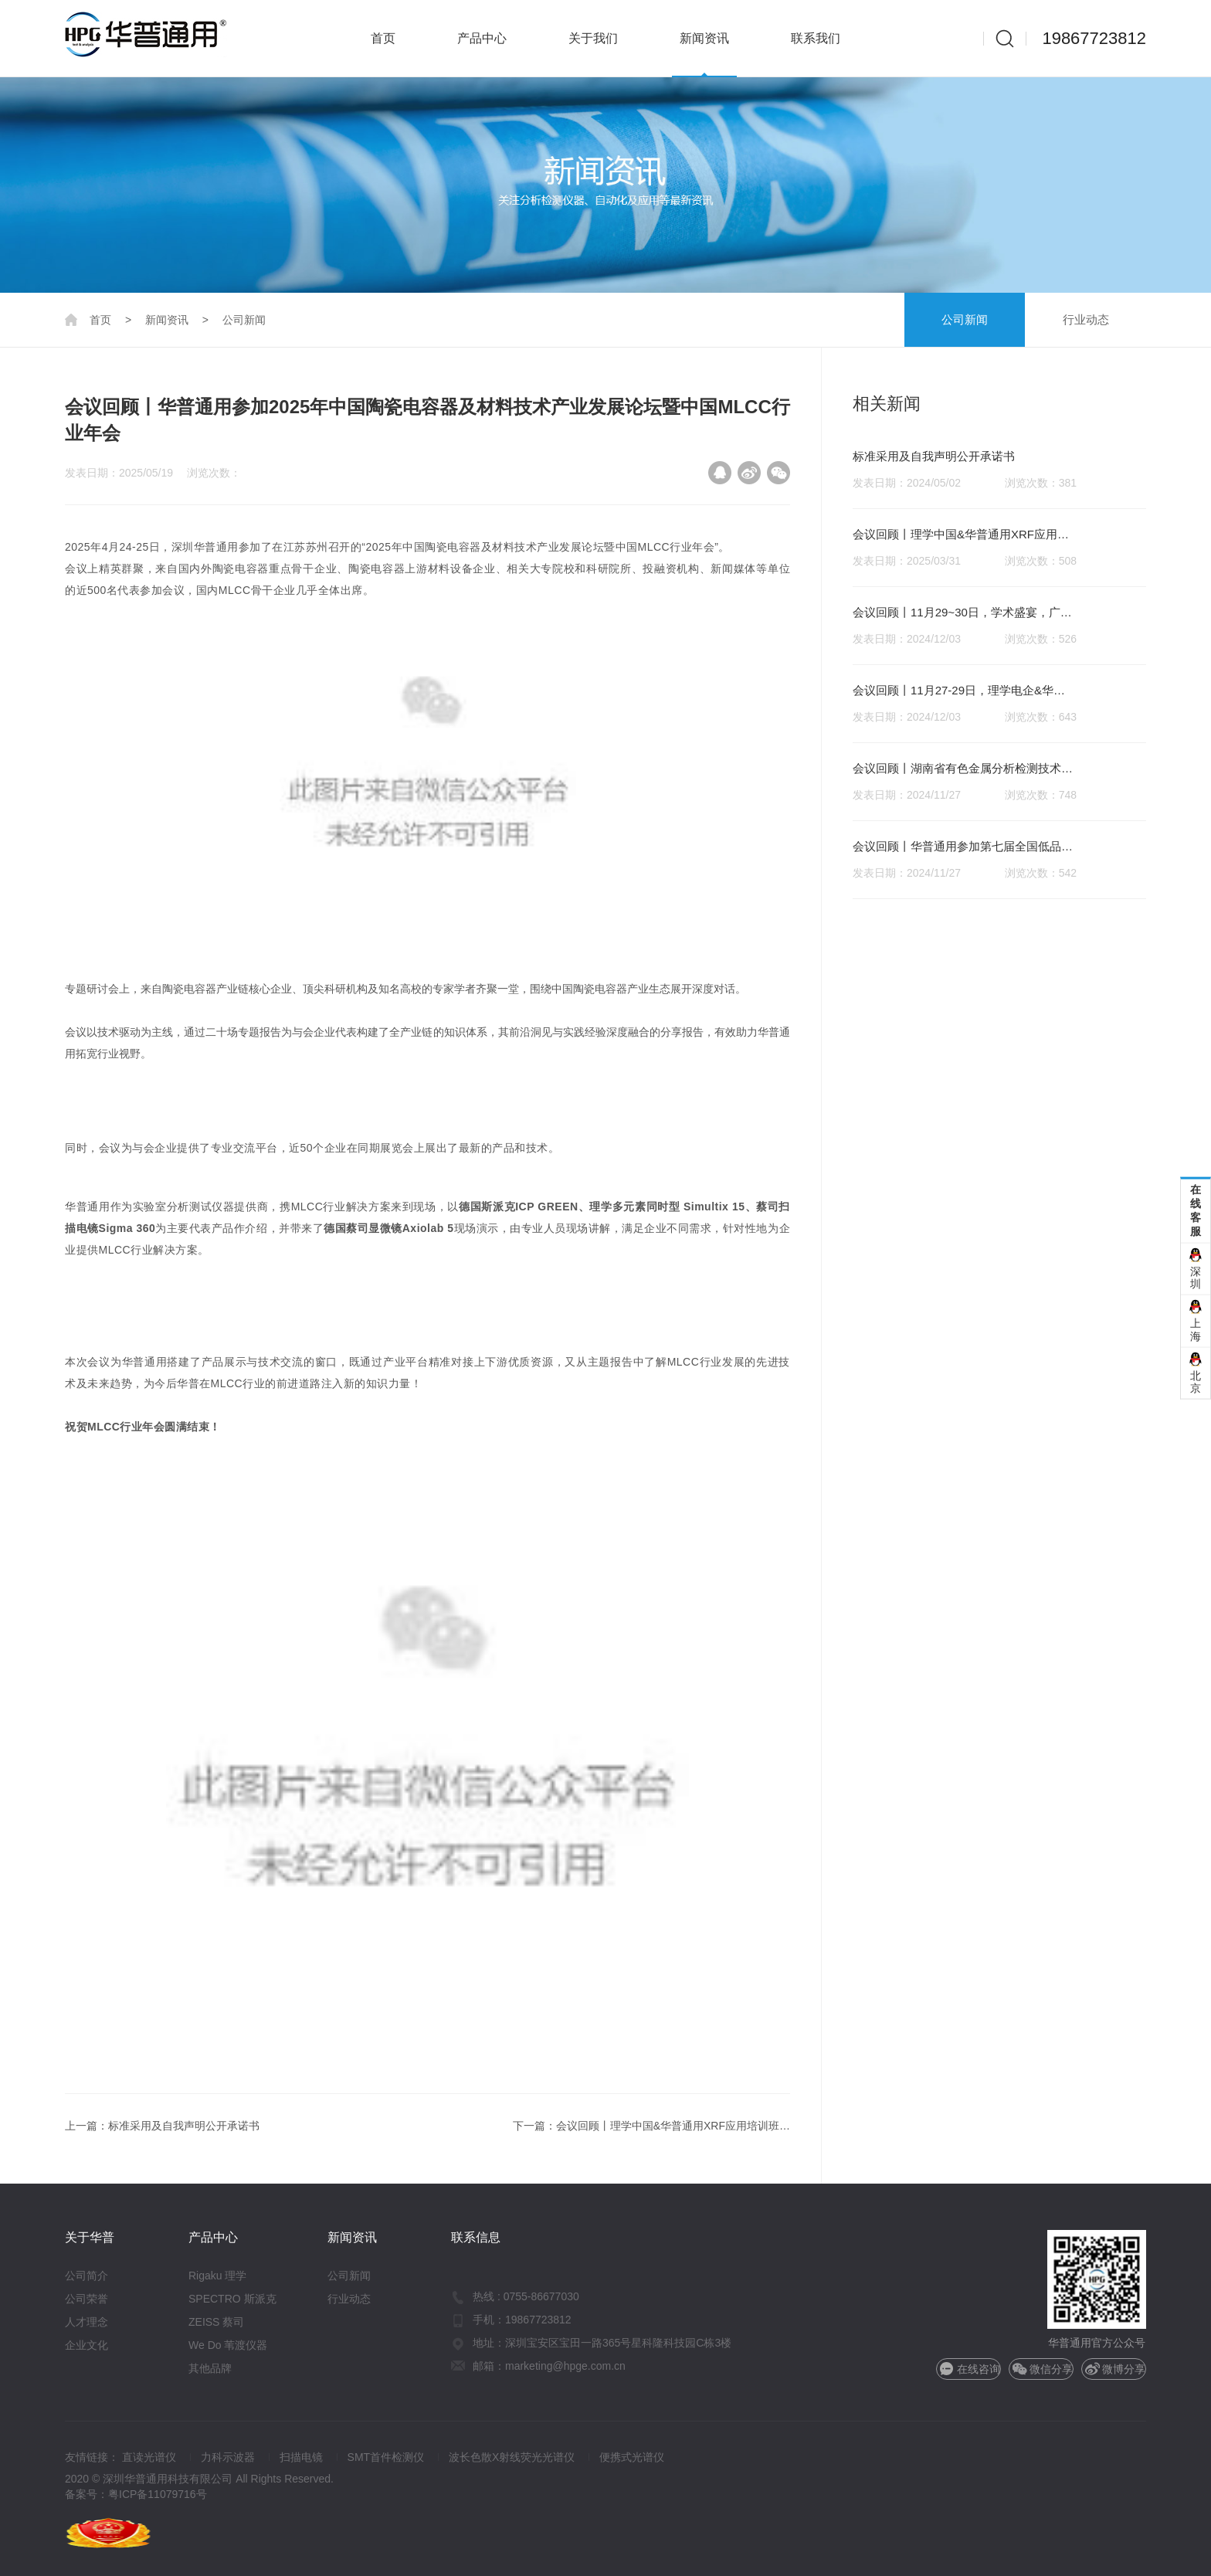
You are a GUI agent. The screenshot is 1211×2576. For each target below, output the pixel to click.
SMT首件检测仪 (386, 2457)
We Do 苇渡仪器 (227, 2345)
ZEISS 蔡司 (216, 2322)
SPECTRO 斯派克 (232, 2299)
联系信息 (475, 2237)
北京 (1195, 1381)
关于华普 (89, 2237)
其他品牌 (210, 2368)
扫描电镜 (301, 2457)
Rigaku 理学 (217, 2275)
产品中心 (482, 38)
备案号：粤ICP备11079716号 (136, 2494)
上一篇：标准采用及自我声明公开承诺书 (162, 2126)
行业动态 (1086, 319)
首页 (383, 38)
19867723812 (1094, 38)
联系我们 (815, 38)
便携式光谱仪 (631, 2457)
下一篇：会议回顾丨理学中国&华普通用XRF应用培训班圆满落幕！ (651, 2128)
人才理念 (86, 2322)
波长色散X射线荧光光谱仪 (512, 2457)
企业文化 (86, 2345)
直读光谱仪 (149, 2457)
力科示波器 (228, 2457)
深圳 (1195, 1277)
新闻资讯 (704, 38)
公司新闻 (964, 319)
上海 (1195, 1329)
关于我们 (593, 38)
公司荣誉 (86, 2299)
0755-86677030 (541, 2296)
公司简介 (86, 2275)
